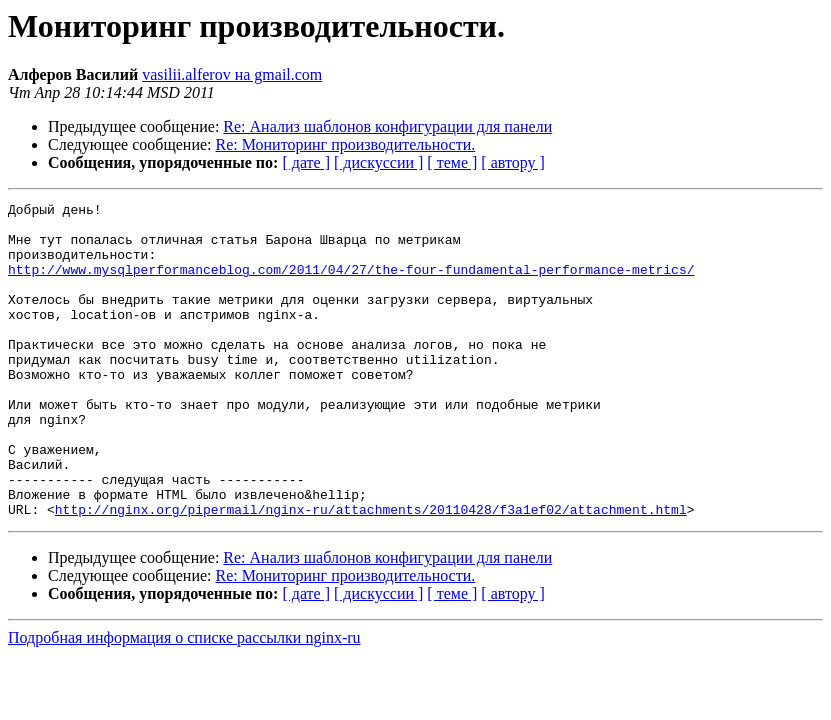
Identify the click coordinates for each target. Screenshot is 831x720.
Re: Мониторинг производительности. (346, 144)
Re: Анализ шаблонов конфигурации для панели (387, 126)
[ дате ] (306, 162)
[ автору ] (512, 162)
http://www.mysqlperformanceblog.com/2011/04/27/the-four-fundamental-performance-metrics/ (351, 284)
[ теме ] (452, 162)
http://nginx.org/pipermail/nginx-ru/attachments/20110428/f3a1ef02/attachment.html (371, 572)
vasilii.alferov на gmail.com (232, 74)
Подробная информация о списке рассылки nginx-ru (184, 700)
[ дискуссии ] (378, 162)
